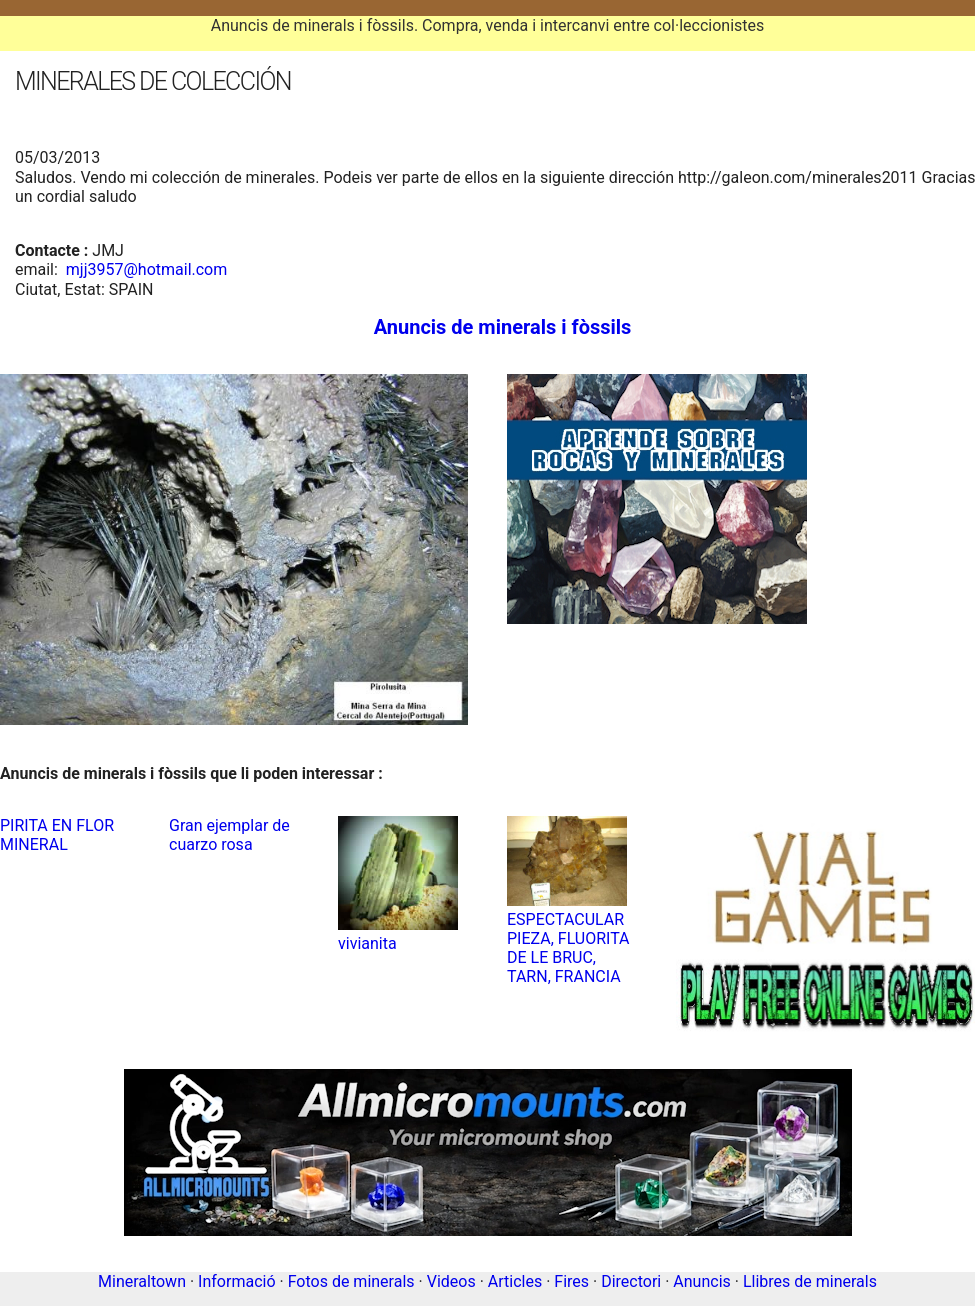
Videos (451, 1281)
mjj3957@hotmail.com (146, 269)
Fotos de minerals (351, 1281)
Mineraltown (142, 1281)
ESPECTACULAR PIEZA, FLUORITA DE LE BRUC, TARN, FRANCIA (568, 948)
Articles (515, 1281)
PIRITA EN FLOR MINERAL (57, 835)
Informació (236, 1281)
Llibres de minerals (810, 1281)
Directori (631, 1281)
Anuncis (701, 1281)
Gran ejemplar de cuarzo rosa (229, 835)
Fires (571, 1281)
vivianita (367, 943)
